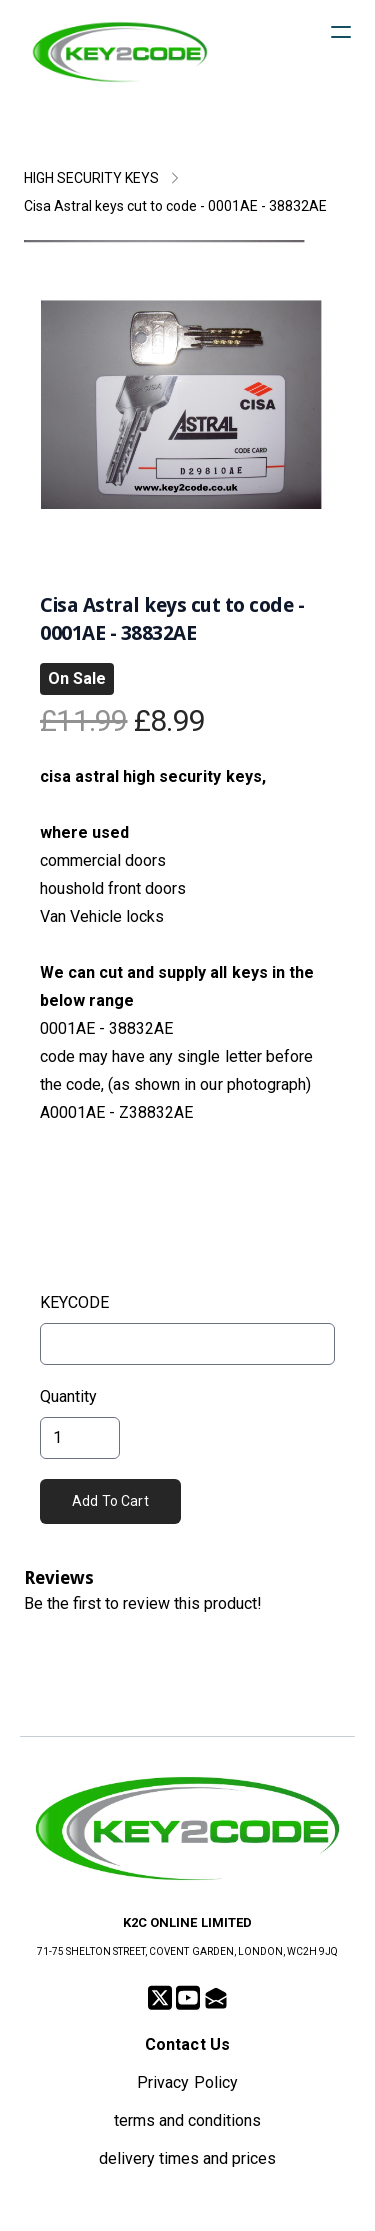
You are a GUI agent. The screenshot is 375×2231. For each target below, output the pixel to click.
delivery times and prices (188, 2158)
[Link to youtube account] (188, 1997)
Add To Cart (110, 1501)
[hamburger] (341, 32)
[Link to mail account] (216, 1997)
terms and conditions (187, 2120)
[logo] (120, 52)
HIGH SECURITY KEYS (91, 178)
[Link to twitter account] (160, 1997)
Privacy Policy (187, 2082)
